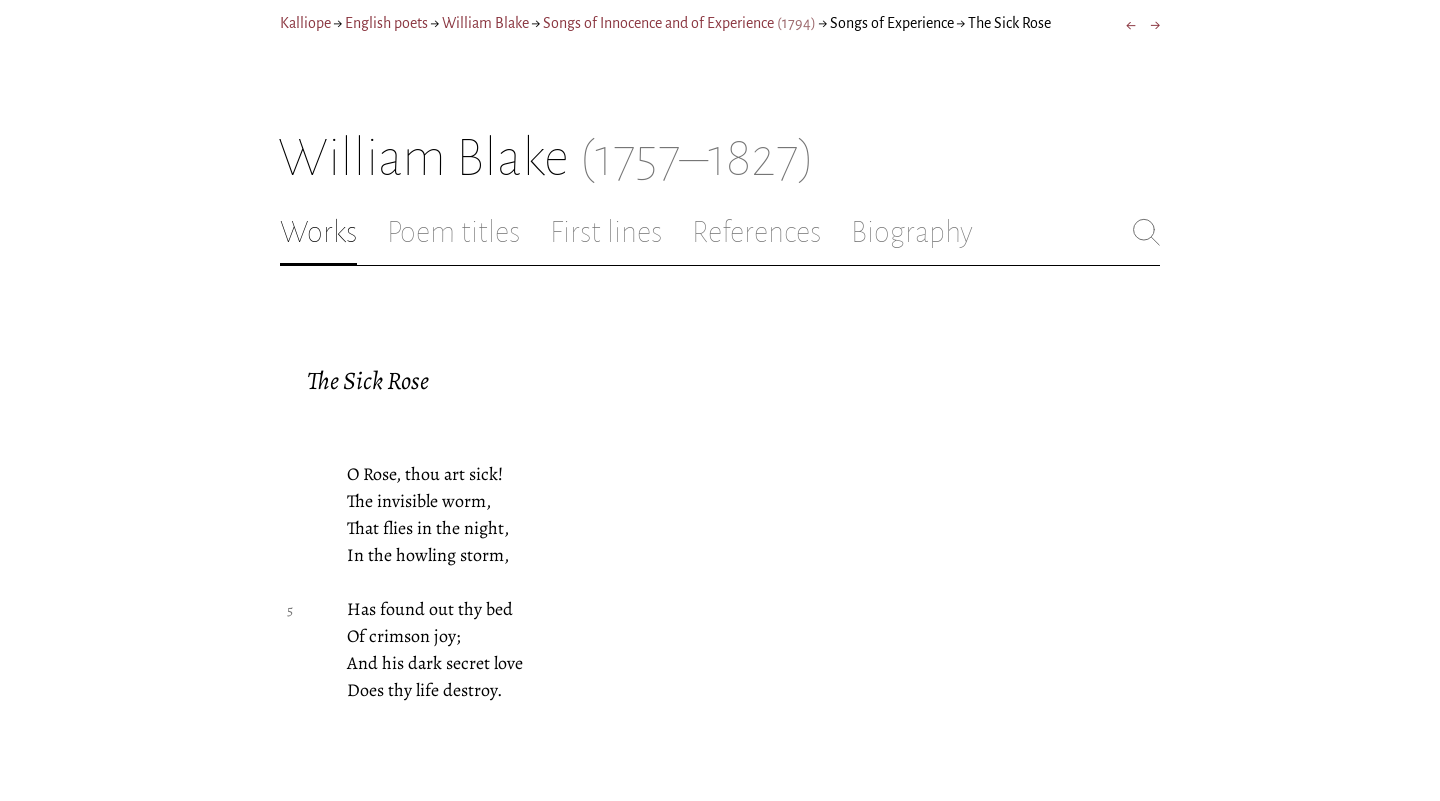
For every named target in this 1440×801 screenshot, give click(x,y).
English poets (386, 23)
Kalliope (305, 23)
